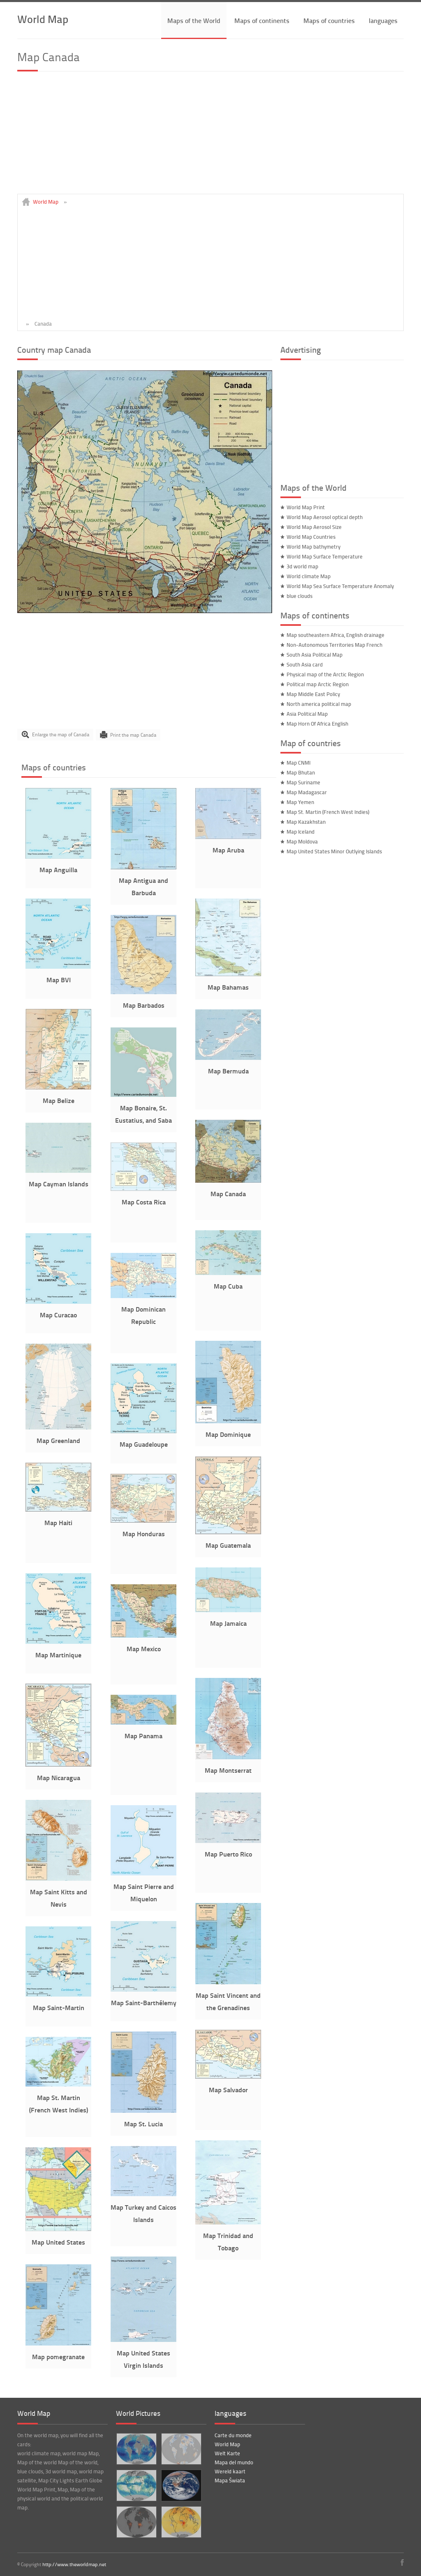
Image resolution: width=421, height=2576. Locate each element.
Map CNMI (298, 762)
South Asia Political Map (314, 654)
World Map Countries (311, 536)
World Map (42, 18)
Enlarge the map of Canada (60, 734)
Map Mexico (144, 1648)
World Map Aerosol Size (314, 527)
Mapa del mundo (234, 2462)
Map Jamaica (228, 1623)
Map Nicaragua (58, 1777)
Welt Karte (227, 2453)
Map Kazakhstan (306, 821)
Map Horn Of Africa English (317, 723)
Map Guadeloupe (144, 1444)
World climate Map (309, 576)
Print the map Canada (133, 734)
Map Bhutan (301, 772)
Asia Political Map (307, 713)
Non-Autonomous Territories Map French (334, 644)
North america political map (319, 704)
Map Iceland (301, 831)
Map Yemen (300, 802)
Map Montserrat (228, 1770)
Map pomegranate (58, 2356)
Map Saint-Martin (58, 2007)
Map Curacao (58, 1314)
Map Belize (58, 1100)
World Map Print (306, 507)
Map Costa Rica (144, 1201)
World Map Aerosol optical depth (325, 517)
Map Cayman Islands (58, 1183)
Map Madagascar (307, 792)
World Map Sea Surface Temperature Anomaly (340, 586)
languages (383, 20)
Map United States (58, 2242)
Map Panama (143, 1735)
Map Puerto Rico (228, 1854)
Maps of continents (261, 20)
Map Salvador (228, 2089)
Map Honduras (144, 1533)
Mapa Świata (230, 2480)
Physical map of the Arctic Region (325, 674)
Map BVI (58, 979)
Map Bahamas (228, 987)
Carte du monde (233, 2435)
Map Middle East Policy (313, 694)
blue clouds (299, 596)
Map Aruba (228, 850)
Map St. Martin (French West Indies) (328, 812)
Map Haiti (58, 1522)
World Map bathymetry (313, 546)
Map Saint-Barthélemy (143, 2002)
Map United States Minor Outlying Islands (334, 851)
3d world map (302, 566)
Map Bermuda (228, 1070)
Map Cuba (228, 1286)
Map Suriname (303, 782)
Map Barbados (143, 1005)
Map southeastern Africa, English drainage (335, 635)
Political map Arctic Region (318, 684)
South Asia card (305, 664)
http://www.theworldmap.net (74, 2564)
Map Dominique (228, 1434)
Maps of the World (193, 20)
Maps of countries (329, 20)
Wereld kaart (230, 2471)
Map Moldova (302, 841)
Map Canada (228, 1193)
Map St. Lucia (143, 2123)
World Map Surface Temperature (325, 556)
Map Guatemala (228, 1545)
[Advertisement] (210, 136)
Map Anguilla (58, 869)
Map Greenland (58, 1440)
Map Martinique (58, 1654)
